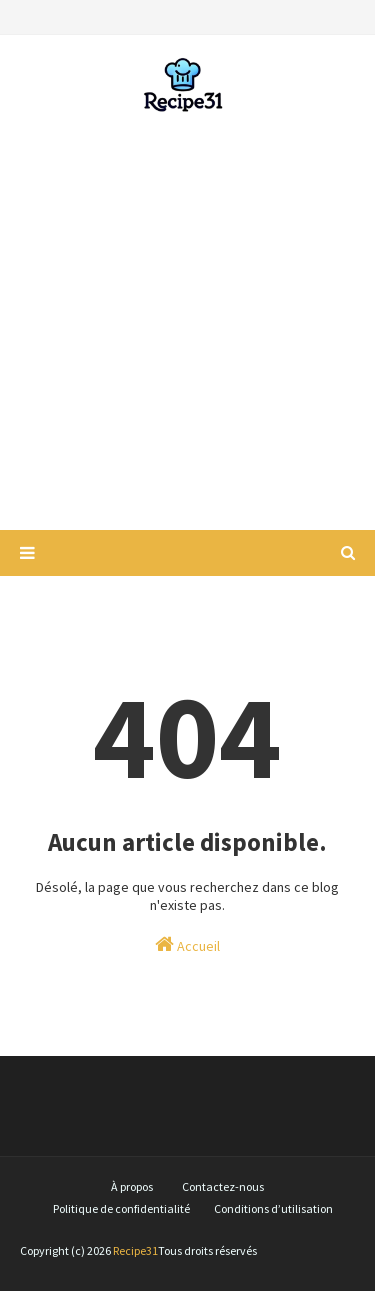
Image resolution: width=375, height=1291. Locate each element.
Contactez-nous (223, 1186)
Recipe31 (135, 1250)
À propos (132, 1186)
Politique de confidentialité (121, 1208)
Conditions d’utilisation (273, 1208)
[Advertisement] (187, 322)
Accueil (187, 944)
